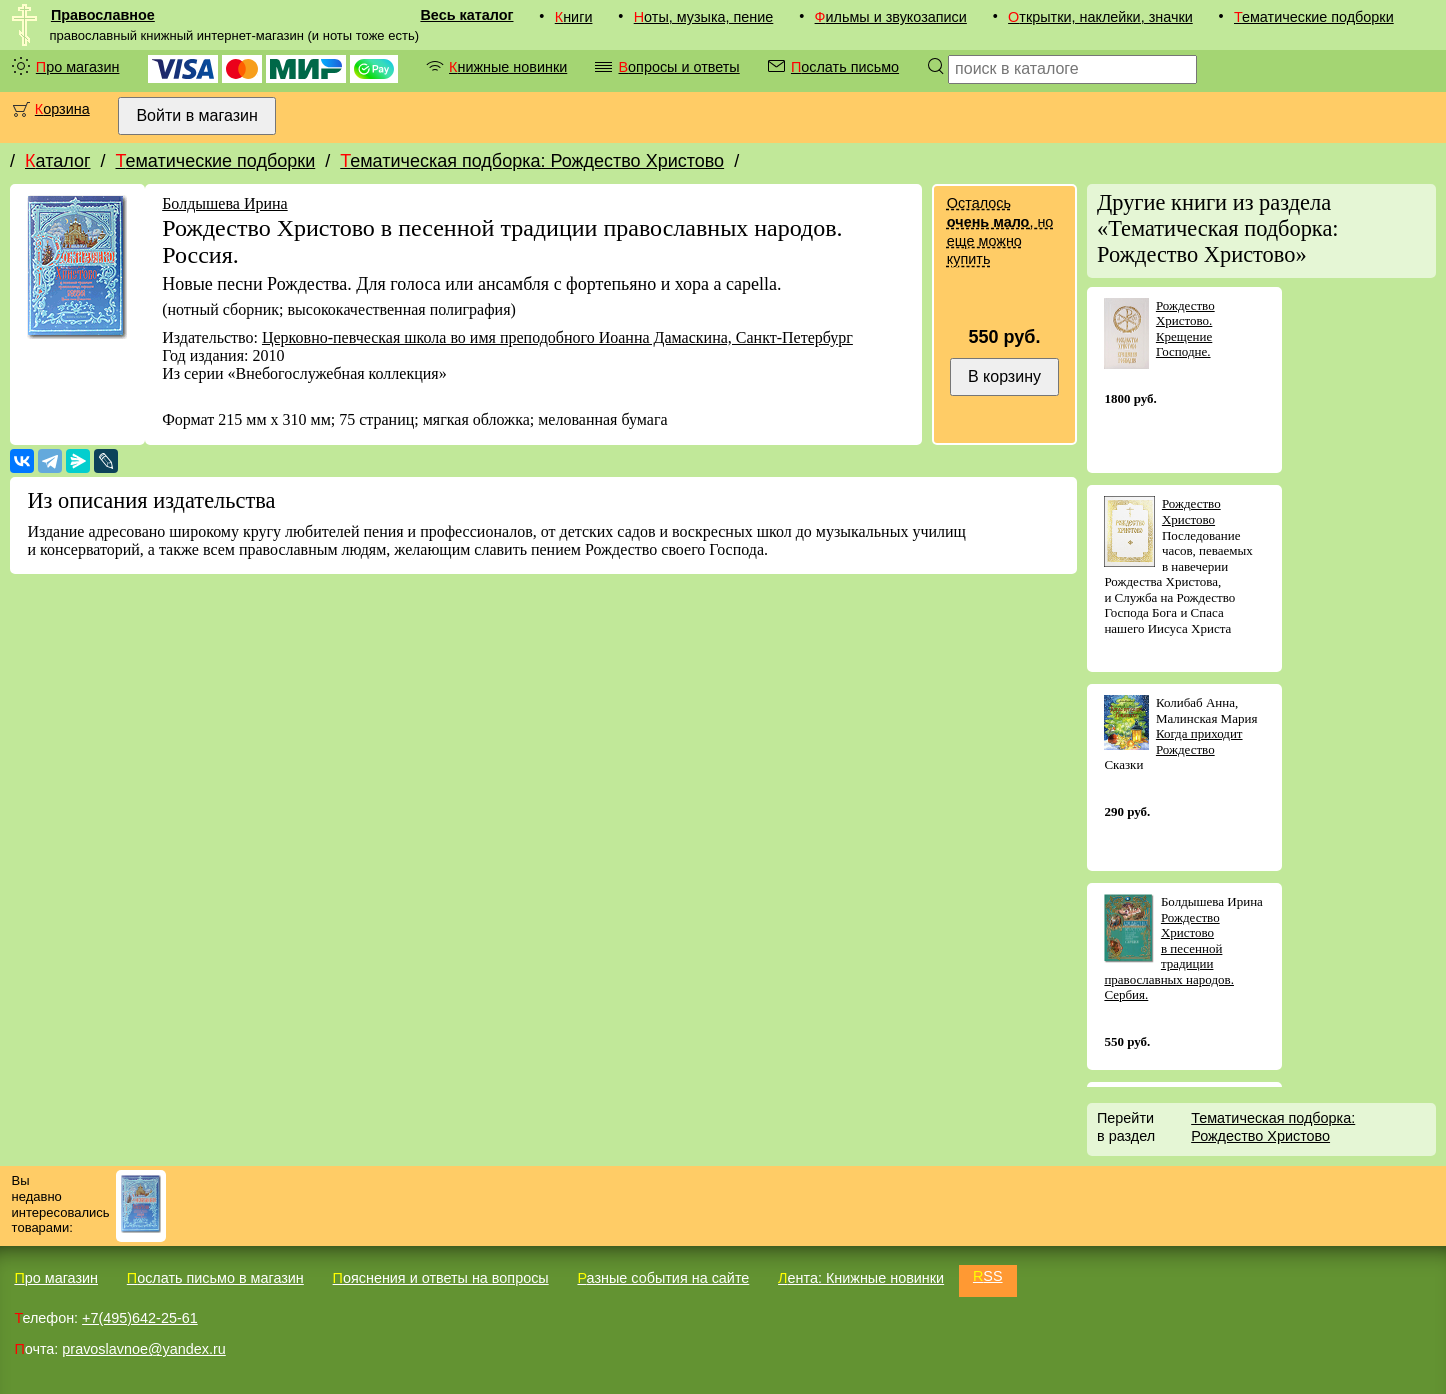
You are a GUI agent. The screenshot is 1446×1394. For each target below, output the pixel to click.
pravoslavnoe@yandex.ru (143, 1349)
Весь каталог (466, 15)
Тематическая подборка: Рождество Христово (532, 161)
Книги (574, 17)
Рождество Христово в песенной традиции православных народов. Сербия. (1169, 956)
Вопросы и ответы (678, 67)
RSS (988, 1276)
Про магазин (78, 67)
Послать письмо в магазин (215, 1278)
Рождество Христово (1191, 511)
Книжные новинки (508, 67)
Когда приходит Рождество (1199, 741)
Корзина (62, 109)
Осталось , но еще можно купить (1000, 231)
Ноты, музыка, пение (704, 17)
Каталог (57, 161)
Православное (103, 15)
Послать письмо (845, 67)
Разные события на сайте (663, 1278)
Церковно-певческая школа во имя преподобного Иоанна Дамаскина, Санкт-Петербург (557, 337)
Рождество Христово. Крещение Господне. (1185, 329)
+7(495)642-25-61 (140, 1318)
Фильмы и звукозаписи (891, 17)
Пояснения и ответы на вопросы (441, 1278)
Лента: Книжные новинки (861, 1278)
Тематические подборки (1314, 17)
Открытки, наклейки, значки (1100, 17)
